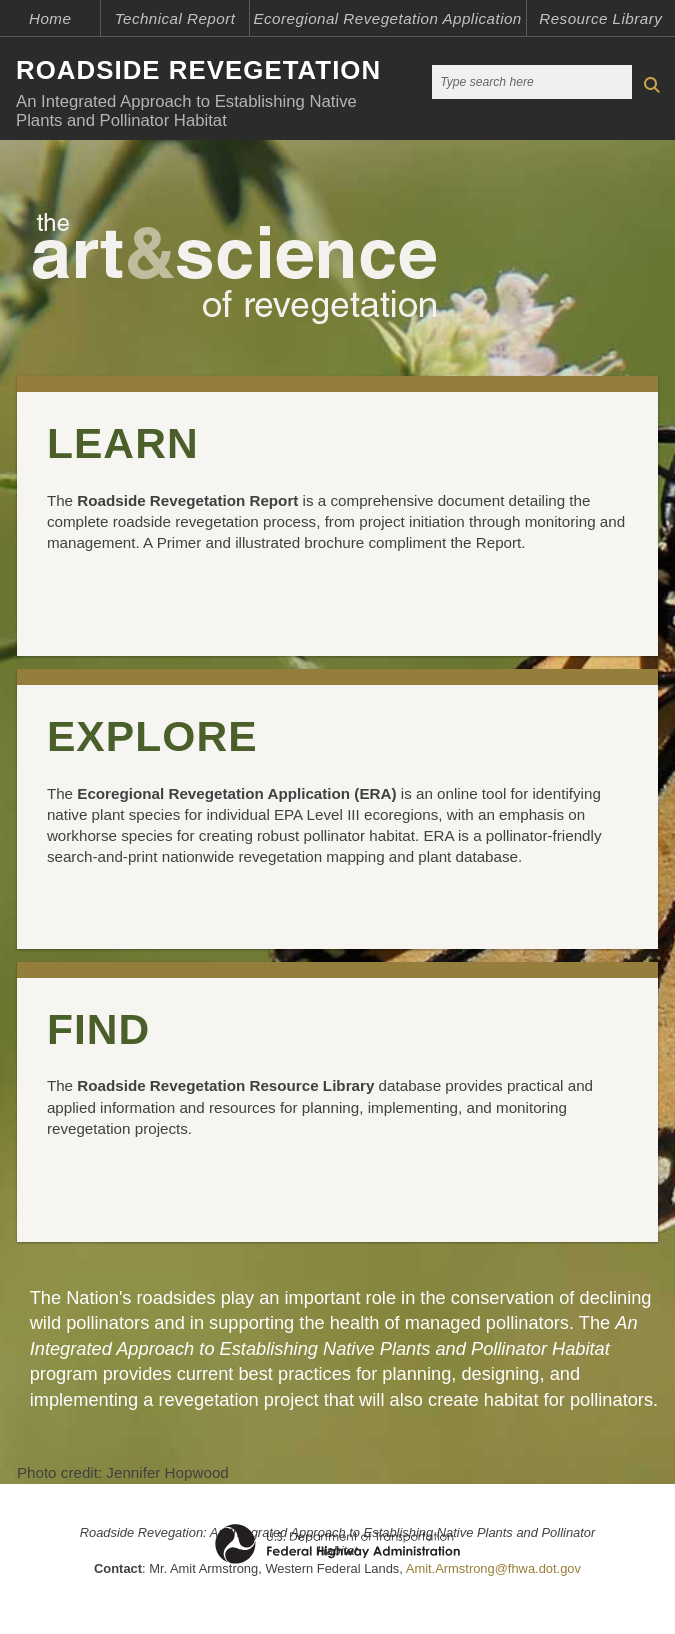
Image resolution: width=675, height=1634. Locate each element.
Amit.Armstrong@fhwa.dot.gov (493, 1568)
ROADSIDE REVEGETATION (198, 70)
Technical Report (175, 18)
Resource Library (600, 18)
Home (50, 18)
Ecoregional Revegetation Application (387, 18)
